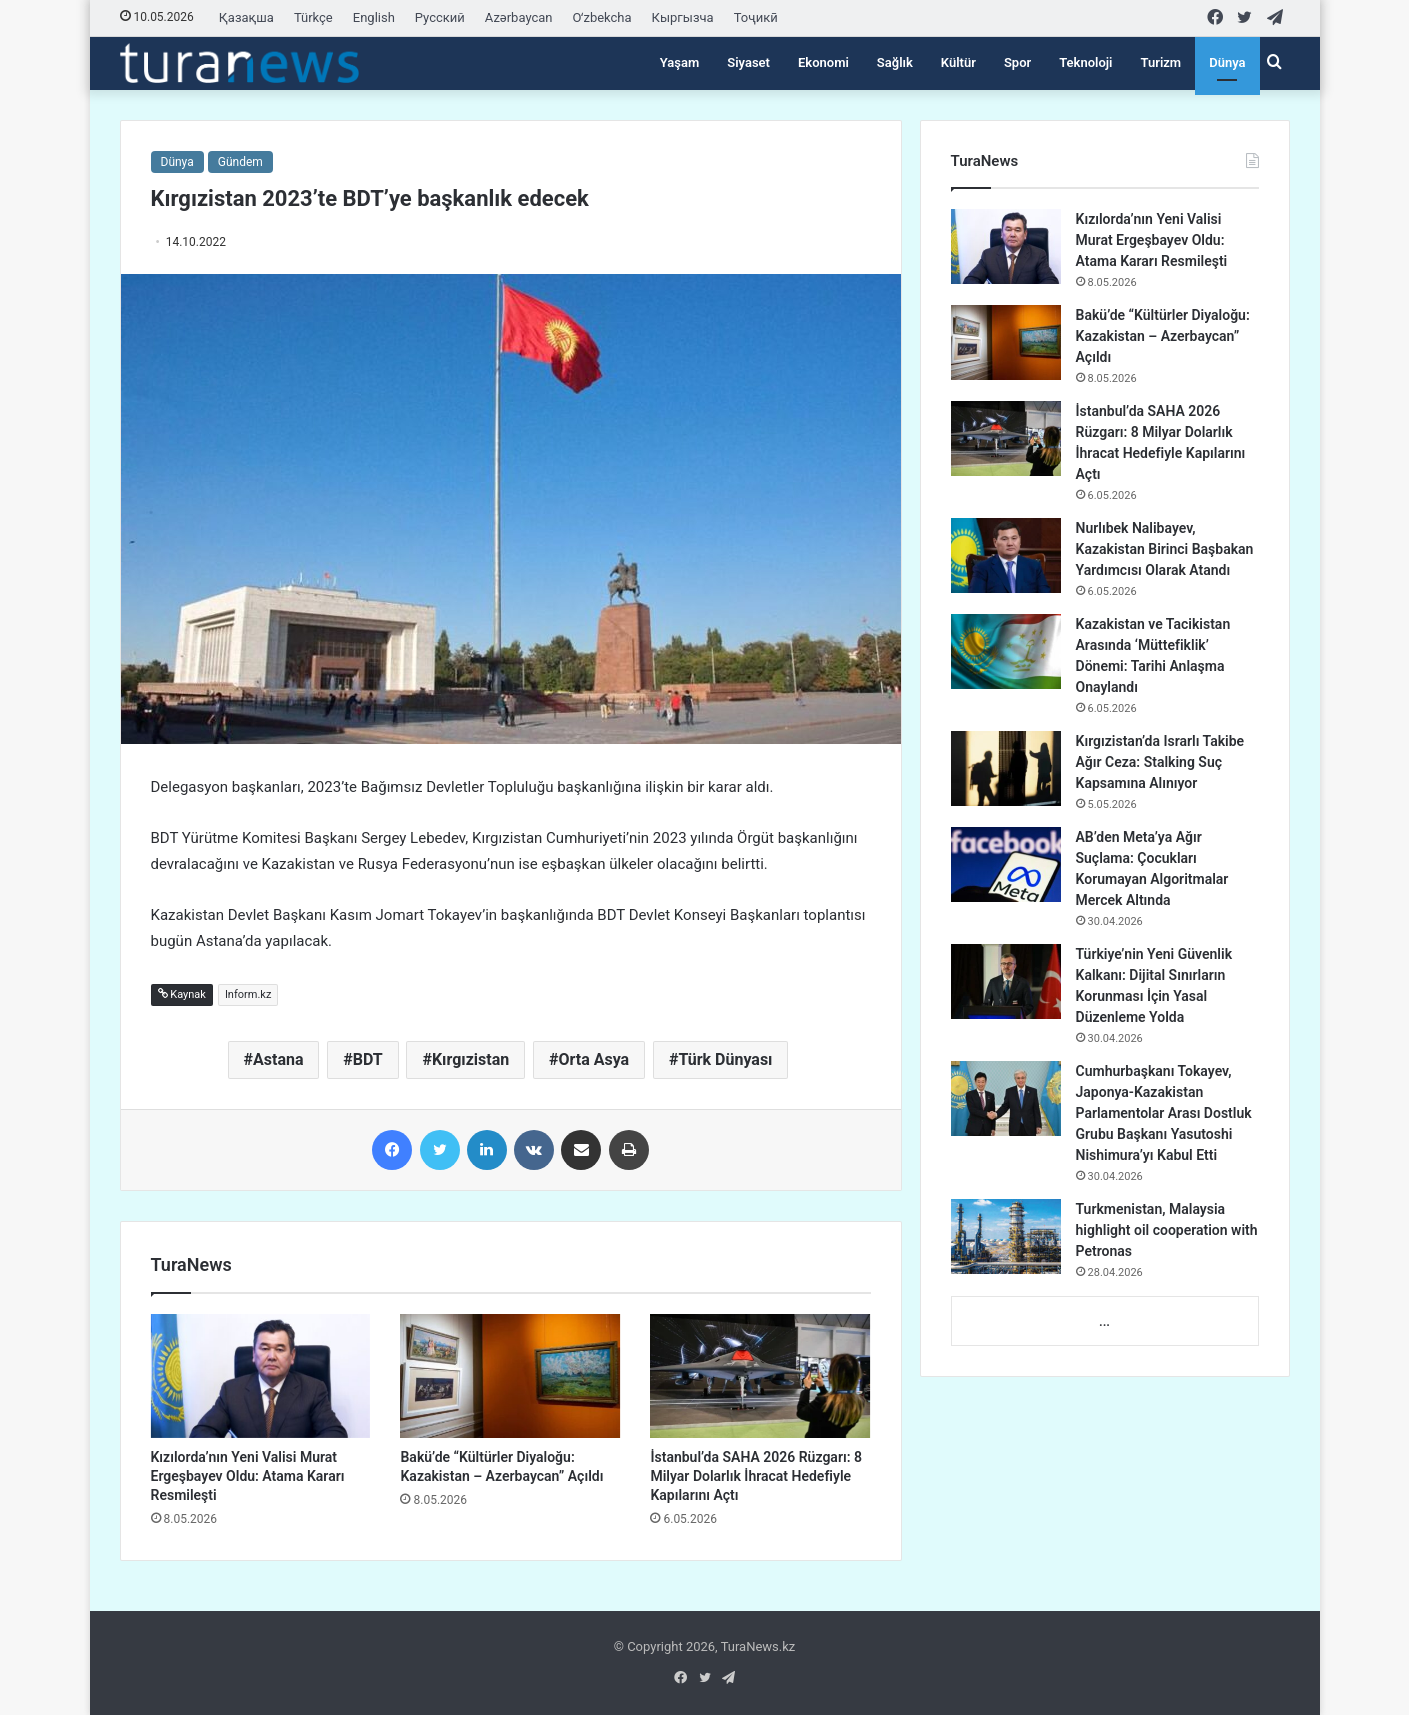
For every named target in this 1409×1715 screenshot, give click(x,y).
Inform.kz (248, 994)
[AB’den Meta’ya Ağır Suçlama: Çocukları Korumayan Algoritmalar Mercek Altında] (1006, 864)
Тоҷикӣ (756, 17)
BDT (368, 1059)
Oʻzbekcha (602, 17)
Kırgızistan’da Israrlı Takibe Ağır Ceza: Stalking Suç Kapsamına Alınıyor (1160, 762)
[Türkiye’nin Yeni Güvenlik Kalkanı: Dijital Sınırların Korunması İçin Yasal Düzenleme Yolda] (1006, 981)
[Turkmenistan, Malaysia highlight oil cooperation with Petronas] (1006, 1236)
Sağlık (895, 62)
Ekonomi (823, 62)
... (1104, 1321)
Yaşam (680, 62)
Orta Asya (593, 1059)
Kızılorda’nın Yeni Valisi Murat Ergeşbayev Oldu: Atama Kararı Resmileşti (248, 1476)
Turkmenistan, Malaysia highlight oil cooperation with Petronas (1167, 1230)
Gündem (240, 162)
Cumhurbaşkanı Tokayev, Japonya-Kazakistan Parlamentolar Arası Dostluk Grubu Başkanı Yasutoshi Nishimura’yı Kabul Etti (1164, 1113)
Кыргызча (683, 17)
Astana (278, 1059)
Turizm (1161, 62)
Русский (440, 17)
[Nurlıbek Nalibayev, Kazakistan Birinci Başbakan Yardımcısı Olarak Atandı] (1006, 555)
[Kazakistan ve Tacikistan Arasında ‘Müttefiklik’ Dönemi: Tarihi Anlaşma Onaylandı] (1006, 651)
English (374, 17)
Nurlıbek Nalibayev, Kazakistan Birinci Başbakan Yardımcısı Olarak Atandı (1165, 549)
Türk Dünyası (725, 1059)
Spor (1017, 62)
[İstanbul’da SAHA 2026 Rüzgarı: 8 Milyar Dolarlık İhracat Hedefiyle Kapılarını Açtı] (760, 1376)
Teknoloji (1085, 62)
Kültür (958, 62)
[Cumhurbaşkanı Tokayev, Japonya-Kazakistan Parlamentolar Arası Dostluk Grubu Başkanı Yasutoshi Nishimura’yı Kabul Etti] (1006, 1098)
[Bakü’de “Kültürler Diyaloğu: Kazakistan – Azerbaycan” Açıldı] (510, 1376)
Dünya (1227, 62)
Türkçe (313, 17)
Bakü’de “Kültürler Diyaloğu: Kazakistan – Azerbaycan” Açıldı (1163, 336)
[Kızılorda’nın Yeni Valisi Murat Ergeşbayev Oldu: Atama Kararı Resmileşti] (261, 1376)
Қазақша (246, 17)
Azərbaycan (519, 17)
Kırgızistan (470, 1059)
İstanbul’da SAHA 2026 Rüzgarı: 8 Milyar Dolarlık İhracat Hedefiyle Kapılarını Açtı (755, 1476)
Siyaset (748, 62)
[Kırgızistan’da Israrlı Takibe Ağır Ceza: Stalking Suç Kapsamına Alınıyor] (1006, 768)
